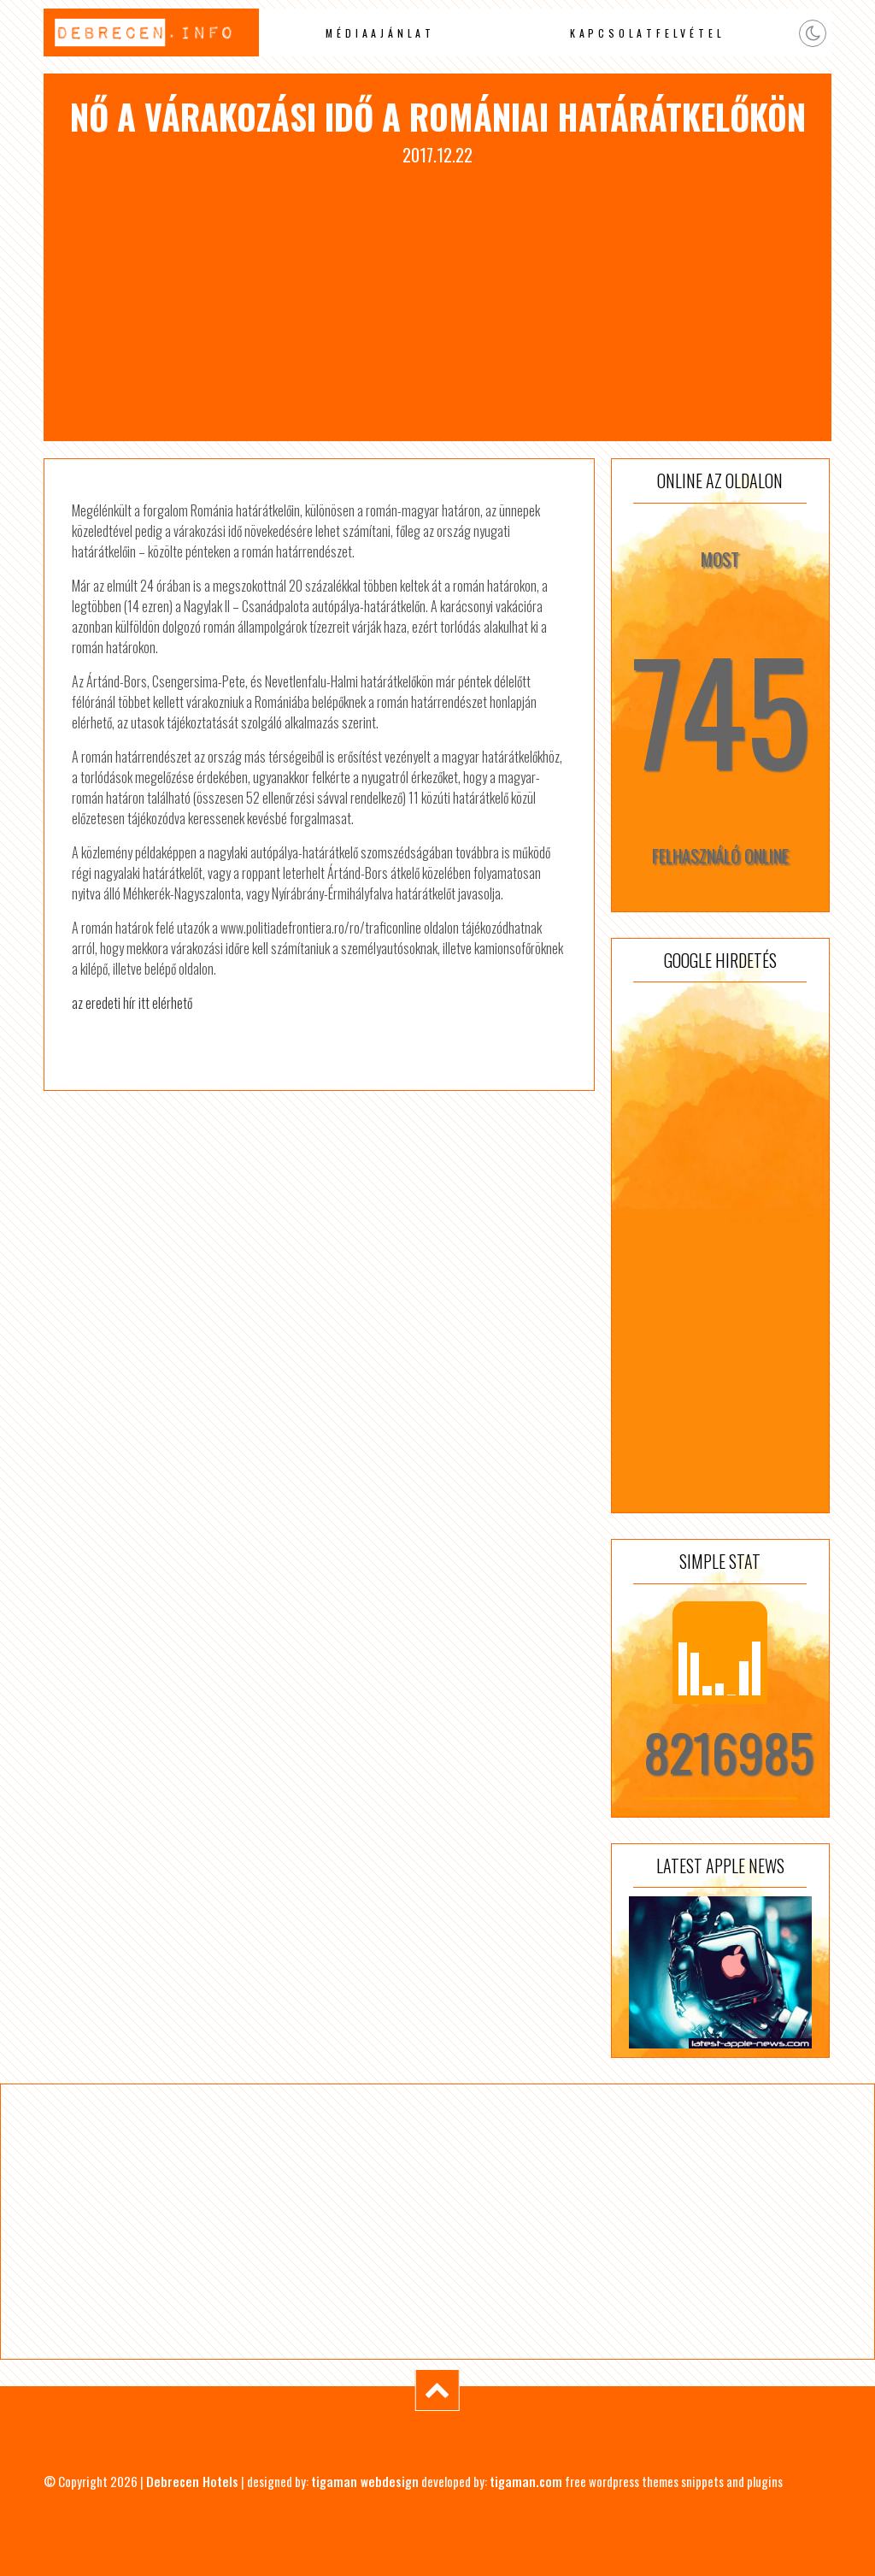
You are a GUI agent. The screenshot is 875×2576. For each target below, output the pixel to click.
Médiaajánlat (380, 33)
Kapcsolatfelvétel (647, 33)
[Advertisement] (437, 296)
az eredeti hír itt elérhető (132, 1003)
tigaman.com (526, 2481)
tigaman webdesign (365, 2481)
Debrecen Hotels (192, 2481)
